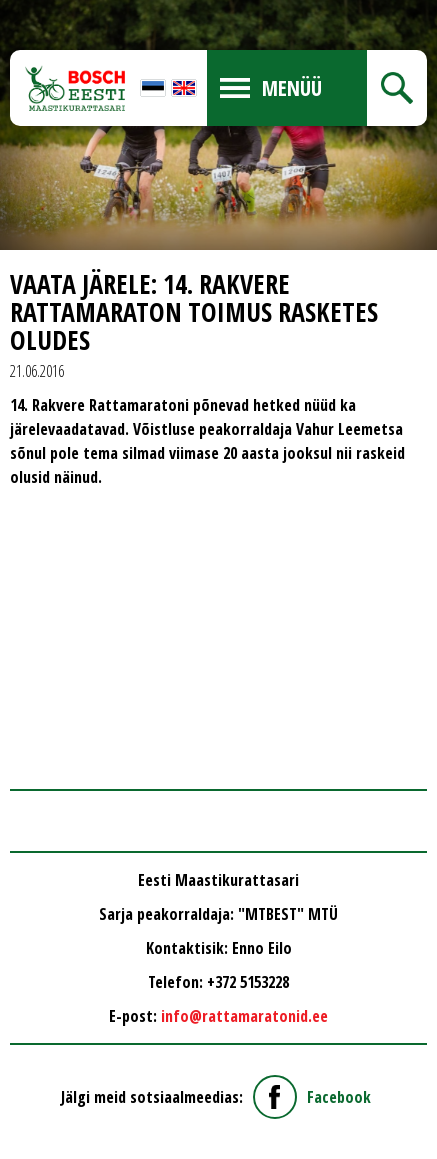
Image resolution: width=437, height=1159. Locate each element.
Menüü (292, 88)
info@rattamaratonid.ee (244, 1016)
